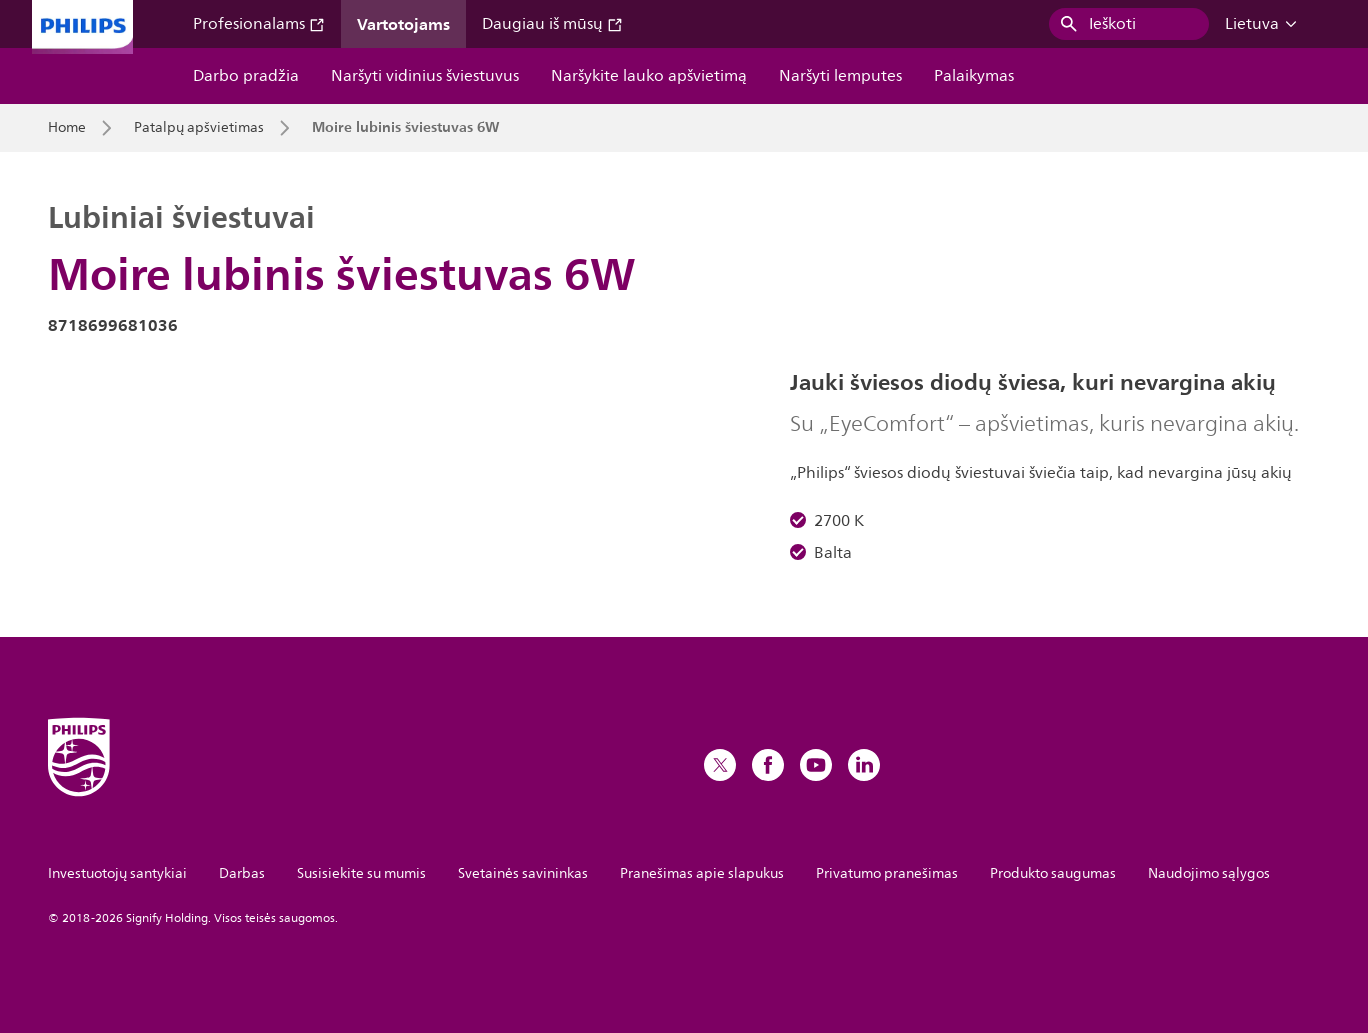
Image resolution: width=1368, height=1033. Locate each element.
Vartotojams (403, 24)
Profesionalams (259, 24)
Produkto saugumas (1053, 873)
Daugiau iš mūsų (552, 24)
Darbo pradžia (246, 76)
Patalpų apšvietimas (199, 128)
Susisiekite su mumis (361, 873)
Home (67, 128)
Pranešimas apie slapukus (702, 873)
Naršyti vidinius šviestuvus (425, 76)
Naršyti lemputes (840, 76)
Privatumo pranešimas (887, 873)
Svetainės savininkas (523, 873)
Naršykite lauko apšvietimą (649, 76)
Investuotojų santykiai (117, 873)
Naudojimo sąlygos (1209, 873)
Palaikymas (974, 76)
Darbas (242, 873)
